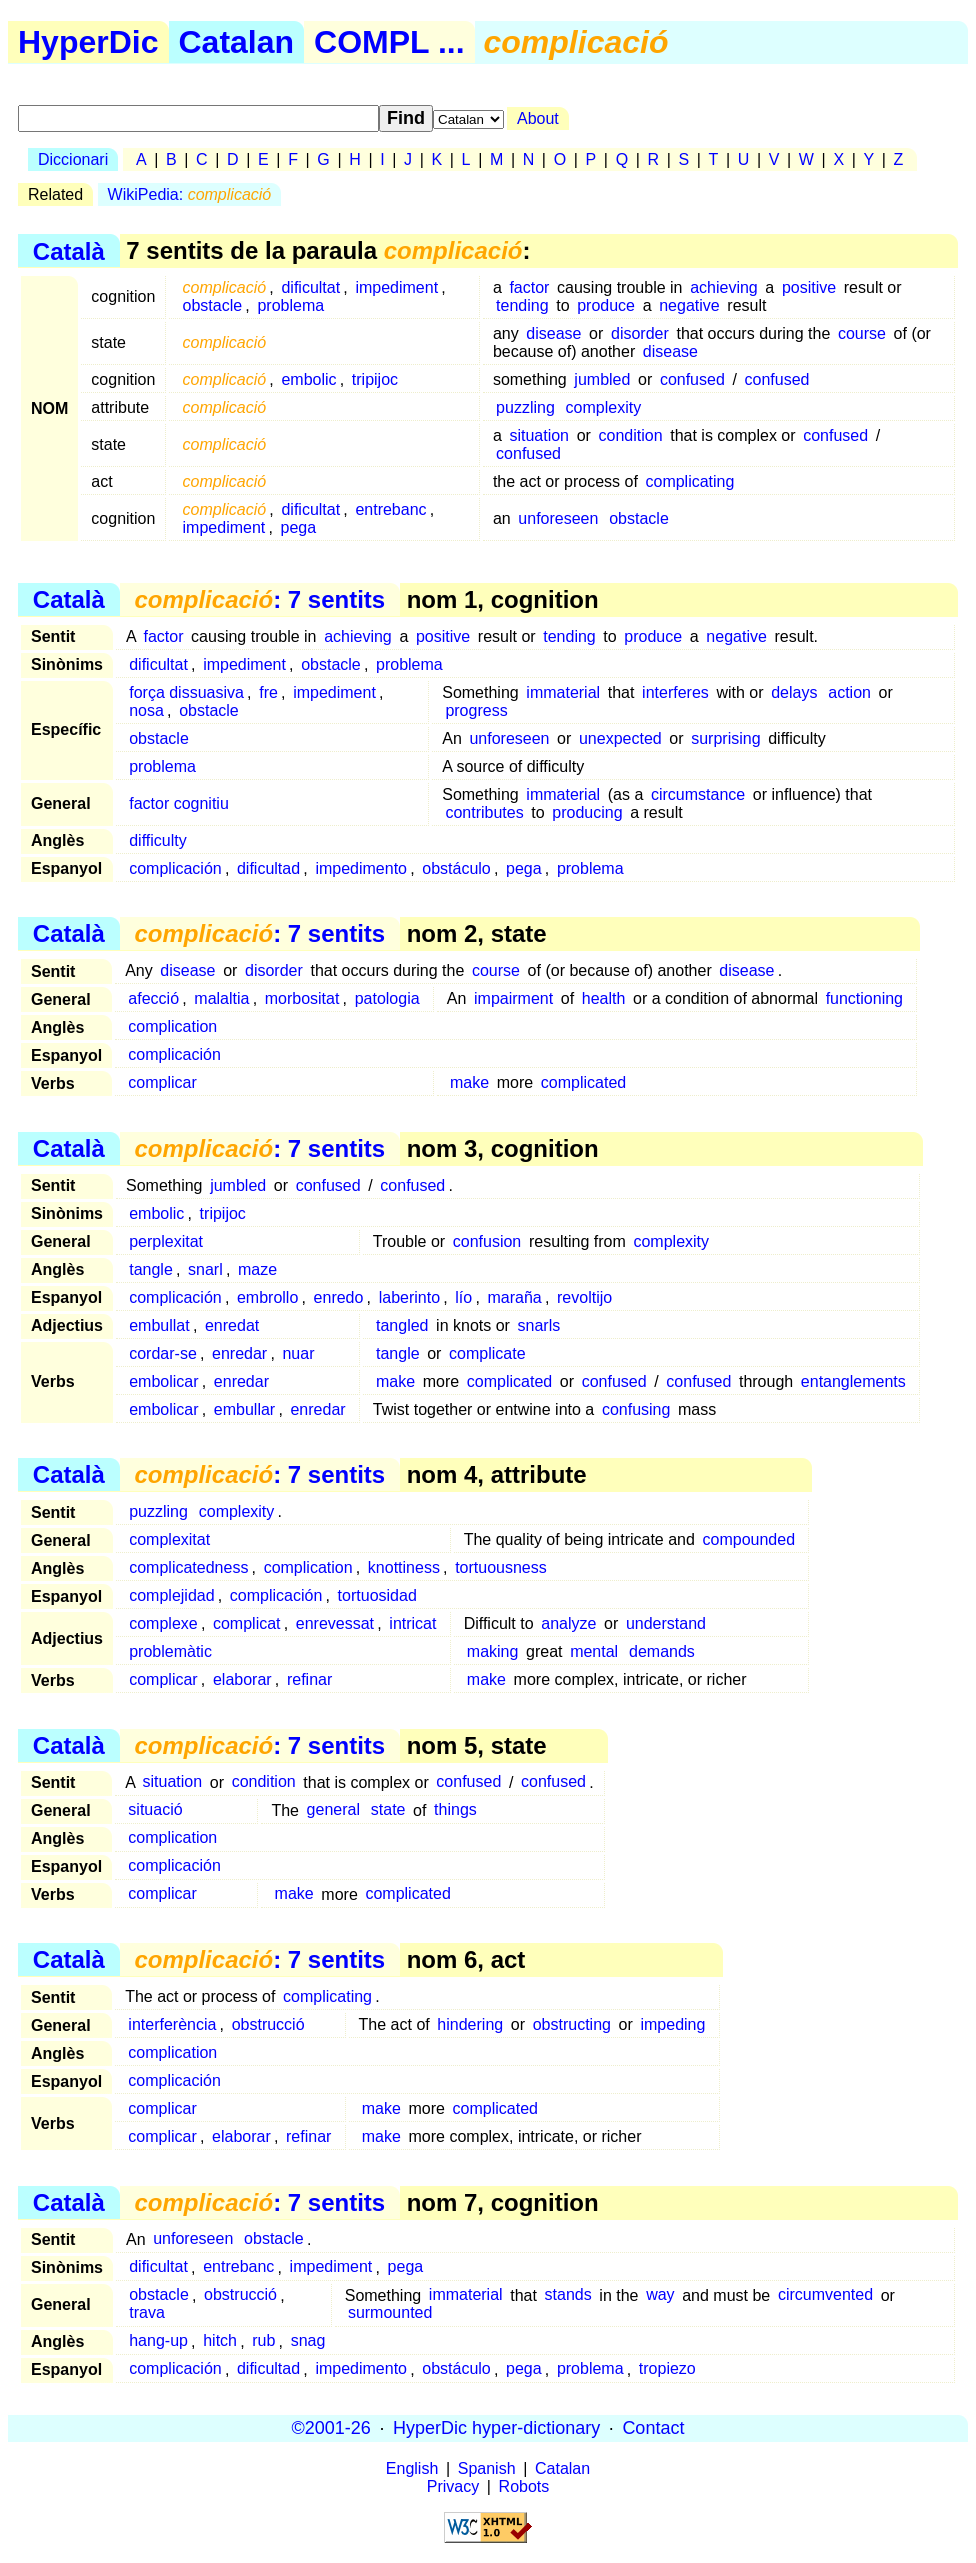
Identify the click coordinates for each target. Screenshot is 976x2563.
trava (147, 2313)
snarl (205, 1269)
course (862, 333)
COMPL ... (389, 42)
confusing (636, 1409)
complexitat (169, 1539)
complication (172, 1026)
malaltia (221, 998)
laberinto (409, 1297)
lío (463, 1297)
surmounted (390, 2313)
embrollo (267, 1297)
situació (155, 1810)
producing (587, 812)
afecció (153, 998)
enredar (239, 1353)
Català (69, 250)
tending (522, 305)
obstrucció (268, 2024)
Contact (653, 2428)
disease (553, 333)
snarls (539, 1325)
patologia (387, 998)
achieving (724, 287)
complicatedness (188, 1567)
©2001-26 (331, 2428)
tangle (151, 1269)
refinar (309, 1679)
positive (809, 287)
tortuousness (501, 1567)
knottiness (404, 1567)
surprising (725, 738)
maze (257, 1269)
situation (539, 435)
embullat (159, 1325)
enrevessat (335, 1623)
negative (689, 305)
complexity (604, 407)
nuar (298, 1353)
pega (299, 527)
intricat (412, 1623)
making (493, 1651)
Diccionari (73, 159)
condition (631, 435)
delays (794, 692)
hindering (470, 2024)
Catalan (237, 42)
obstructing (572, 2024)
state (388, 1810)
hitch (220, 2341)
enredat (232, 1325)
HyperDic (88, 42)
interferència (172, 2024)
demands (662, 1651)
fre (268, 692)
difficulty (158, 840)
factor (529, 287)
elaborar (242, 1679)
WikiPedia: (190, 194)
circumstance (698, 794)
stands (568, 2295)
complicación (175, 868)
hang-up (158, 2341)
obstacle (213, 305)
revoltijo (584, 1297)
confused (692, 379)
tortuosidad (377, 1595)
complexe (163, 1623)
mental (594, 1651)
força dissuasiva (186, 692)
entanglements (853, 1381)
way (660, 2295)
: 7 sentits (259, 599)
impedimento (361, 868)
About (538, 118)
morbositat (302, 998)
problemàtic (170, 1651)
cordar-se (163, 1353)
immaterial (563, 692)
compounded (749, 1539)
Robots (524, 2486)
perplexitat (166, 1241)
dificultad (268, 868)
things (455, 1810)
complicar (162, 1082)
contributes (484, 812)
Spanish (487, 2468)
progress (476, 710)
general (333, 1810)
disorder (640, 333)
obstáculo (456, 868)
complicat (247, 1623)
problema (290, 305)
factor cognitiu (179, 803)
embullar (244, 1409)
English (412, 2468)
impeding (672, 2024)
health (604, 998)
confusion (487, 1241)
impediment (396, 287)
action (849, 692)
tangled (402, 1325)
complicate (487, 1353)
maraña (514, 1297)
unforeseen (558, 518)
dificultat (310, 287)
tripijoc (375, 379)
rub (263, 2341)
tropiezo (667, 2369)
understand (666, 1623)
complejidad (171, 1595)
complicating (689, 481)
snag (308, 2341)
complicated (583, 1082)
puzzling (525, 407)
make (469, 1082)
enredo (339, 1297)
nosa (146, 710)
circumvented (825, 2295)
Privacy (453, 2486)
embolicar (163, 1381)
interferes (675, 692)
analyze (568, 1623)
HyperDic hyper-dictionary (496, 2428)
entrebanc (390, 509)
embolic (308, 379)
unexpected (620, 738)
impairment (513, 998)
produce (606, 305)
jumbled (602, 379)
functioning (864, 998)
